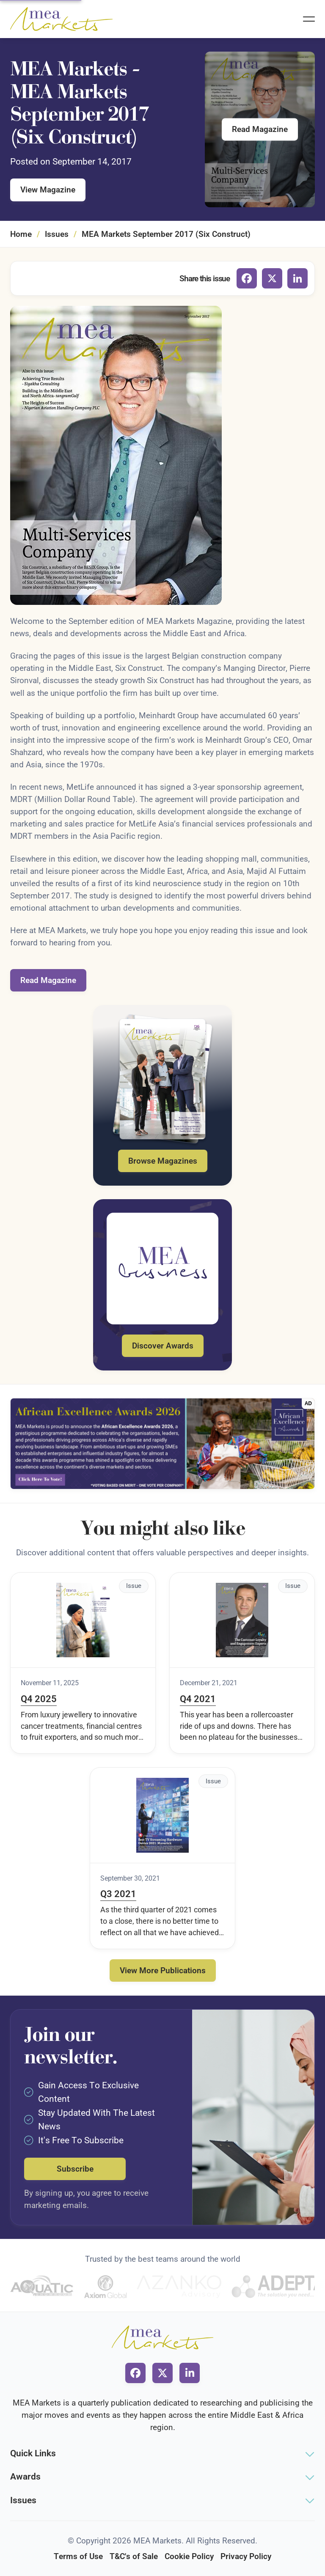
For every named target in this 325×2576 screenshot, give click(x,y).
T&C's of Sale (134, 2556)
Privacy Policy (245, 2556)
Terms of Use (78, 2556)
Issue (133, 1586)
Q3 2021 (118, 1894)
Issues (57, 234)
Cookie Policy (189, 2556)
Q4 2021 (198, 1699)
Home (21, 234)
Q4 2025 (39, 1699)
